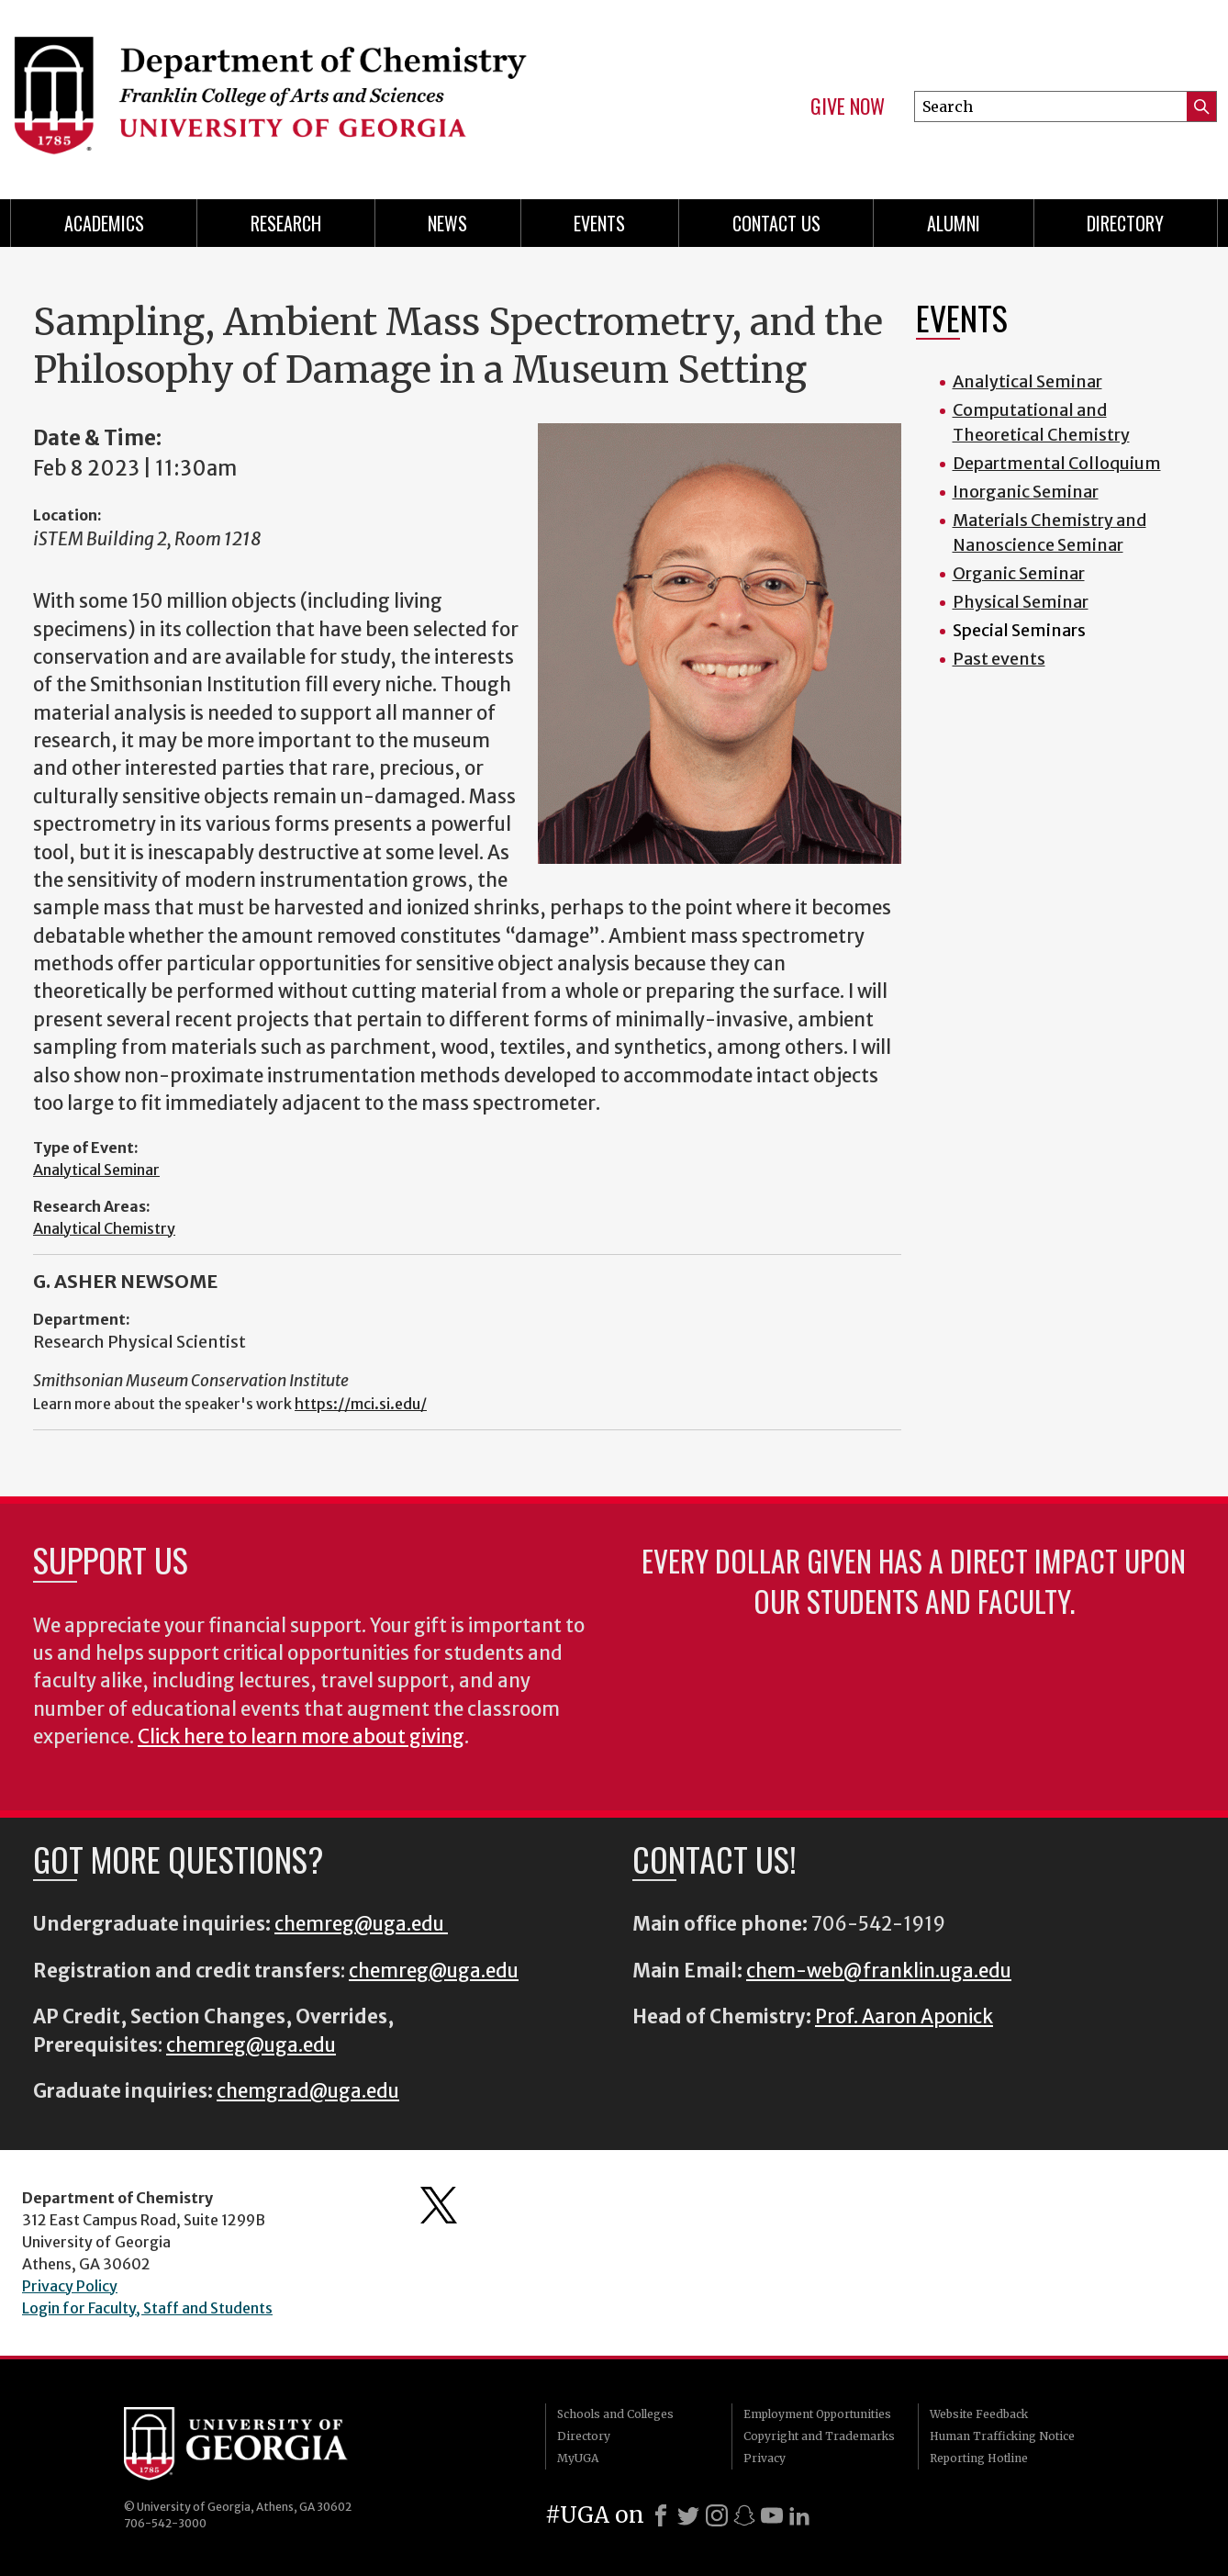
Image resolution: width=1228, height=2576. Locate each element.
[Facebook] (661, 2515)
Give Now (847, 106)
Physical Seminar (1020, 601)
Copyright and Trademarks (819, 2436)
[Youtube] (772, 2515)
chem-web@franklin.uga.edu (878, 1971)
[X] (688, 2515)
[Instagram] (717, 2515)
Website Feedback (979, 2414)
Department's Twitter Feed (438, 2205)
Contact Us (776, 223)
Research (286, 223)
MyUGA (577, 2458)
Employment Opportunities (817, 2414)
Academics (104, 223)
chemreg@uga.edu (361, 1924)
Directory (1125, 223)
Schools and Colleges (615, 2414)
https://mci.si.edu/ (361, 1403)
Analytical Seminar (96, 1169)
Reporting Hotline (979, 2458)
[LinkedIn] (799, 2515)
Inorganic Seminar (1026, 491)
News (447, 223)
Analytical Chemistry (104, 1228)
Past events (999, 658)
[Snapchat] (744, 2515)
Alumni (953, 223)
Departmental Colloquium (1057, 463)
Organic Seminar (1019, 573)
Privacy (764, 2458)
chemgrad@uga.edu (308, 2091)
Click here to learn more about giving (301, 1737)
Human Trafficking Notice (1002, 2436)
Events (599, 223)
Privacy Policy (69, 2286)
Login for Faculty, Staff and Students (147, 2308)
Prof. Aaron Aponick (904, 2017)
